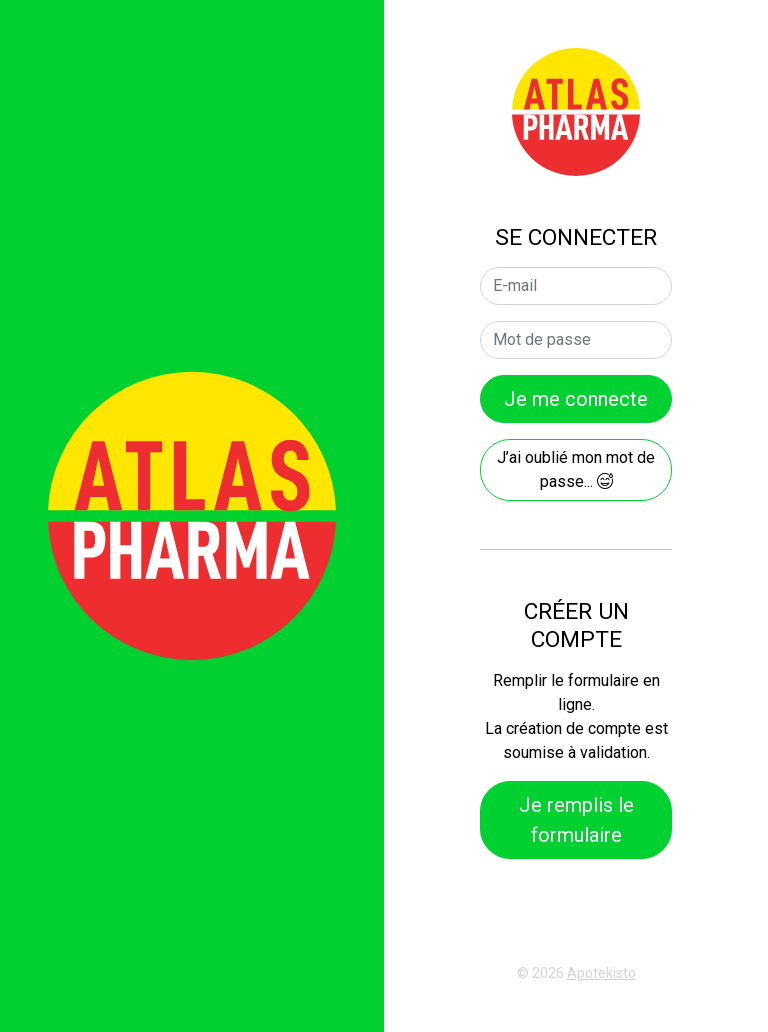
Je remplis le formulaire (576, 820)
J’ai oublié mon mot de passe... (576, 469)
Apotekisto (601, 973)
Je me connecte (576, 399)
